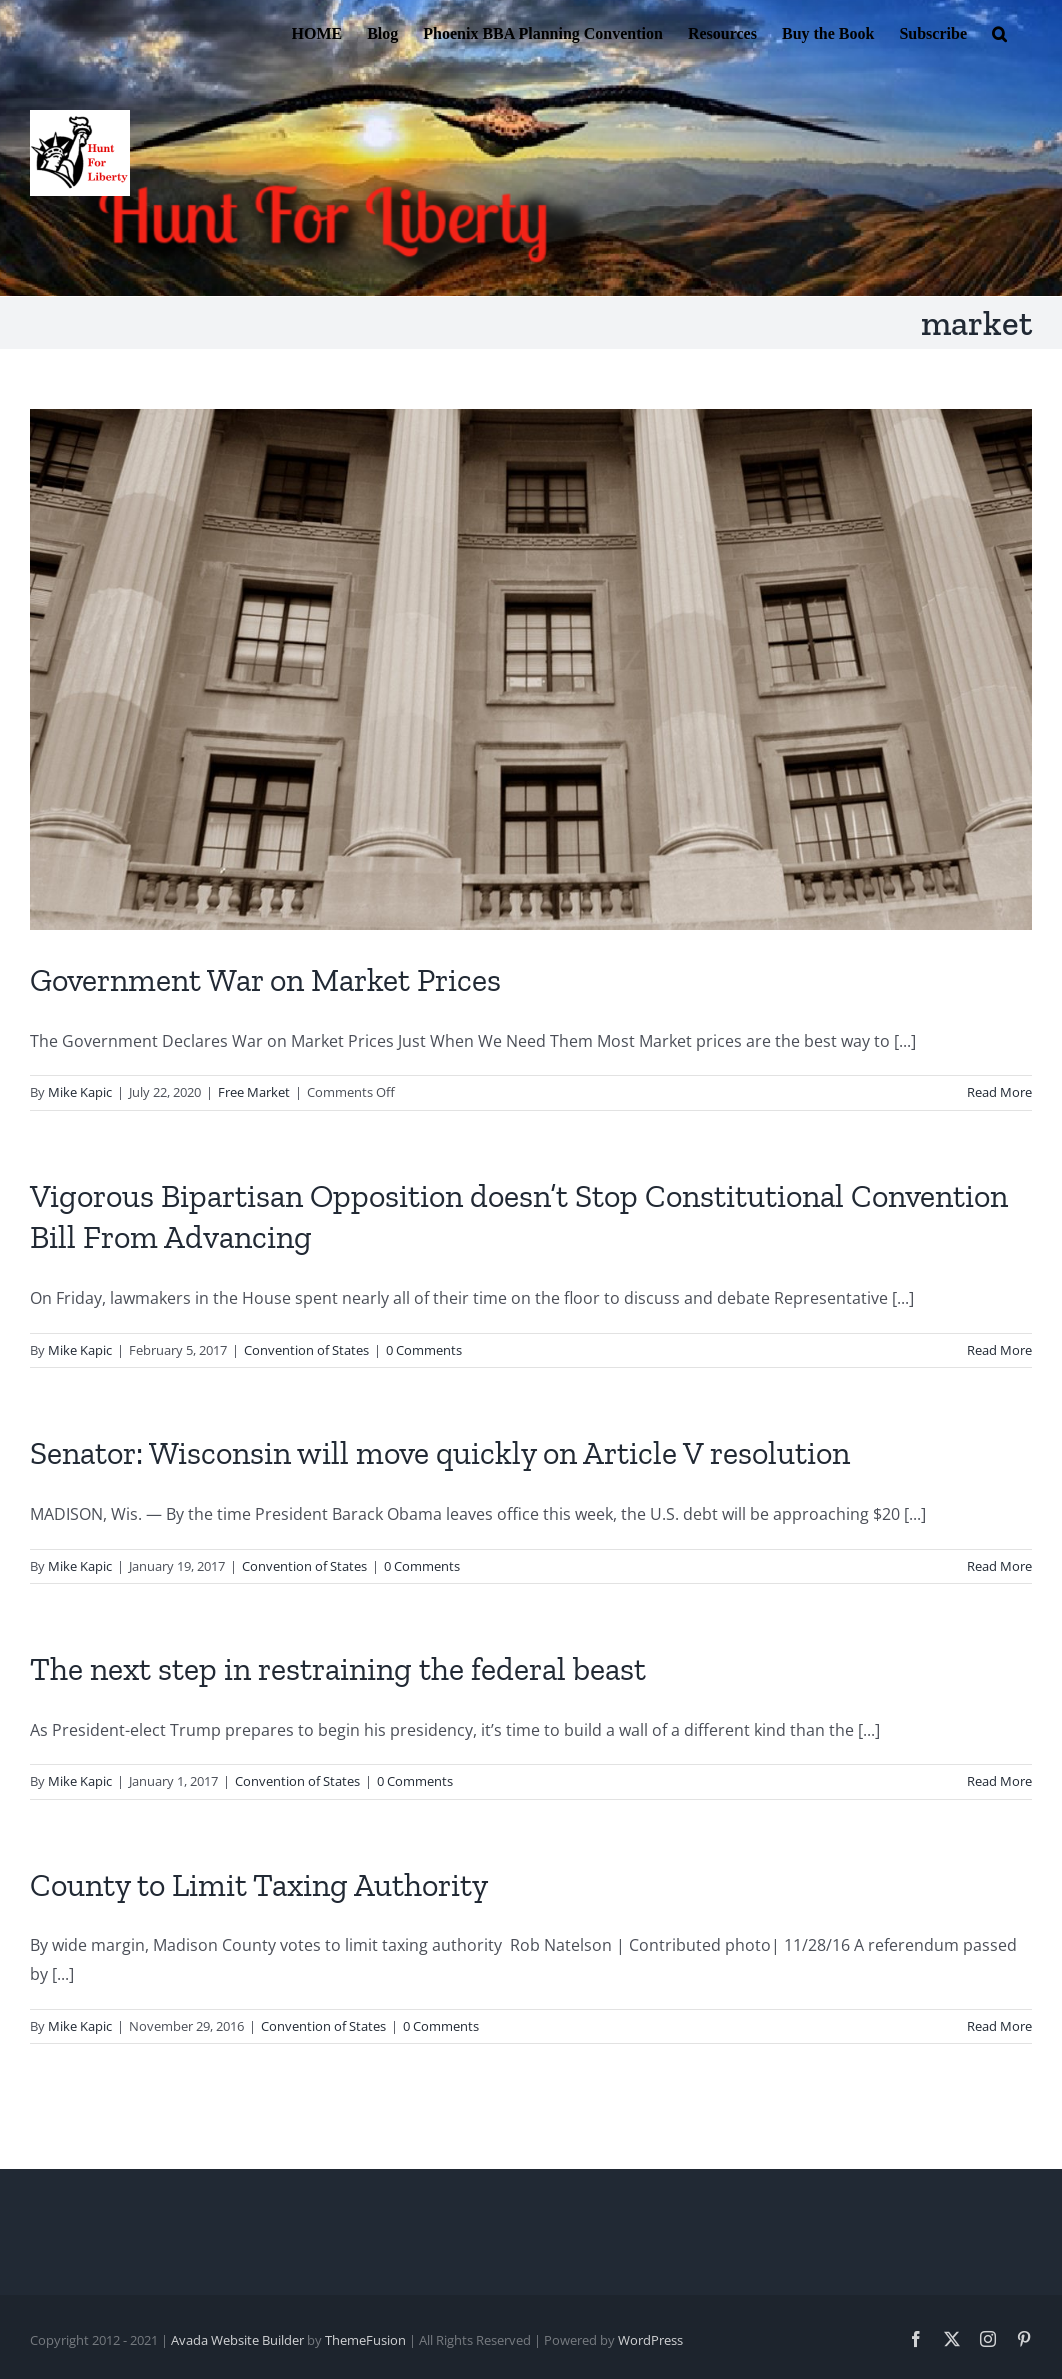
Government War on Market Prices (265, 980)
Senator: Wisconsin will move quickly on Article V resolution (440, 1453)
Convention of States (306, 1350)
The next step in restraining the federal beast (338, 1669)
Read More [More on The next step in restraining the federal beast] (999, 1781)
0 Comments (424, 1350)
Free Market (254, 1092)
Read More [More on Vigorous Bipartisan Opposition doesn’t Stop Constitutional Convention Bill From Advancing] (999, 1350)
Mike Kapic (80, 1092)
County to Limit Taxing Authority (259, 1885)
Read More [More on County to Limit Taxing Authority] (999, 2026)
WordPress (650, 2340)
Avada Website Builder (237, 2340)
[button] (999, 32)
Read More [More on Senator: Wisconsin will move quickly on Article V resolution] (999, 1566)
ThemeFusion (365, 2340)
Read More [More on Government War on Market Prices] (999, 1092)
